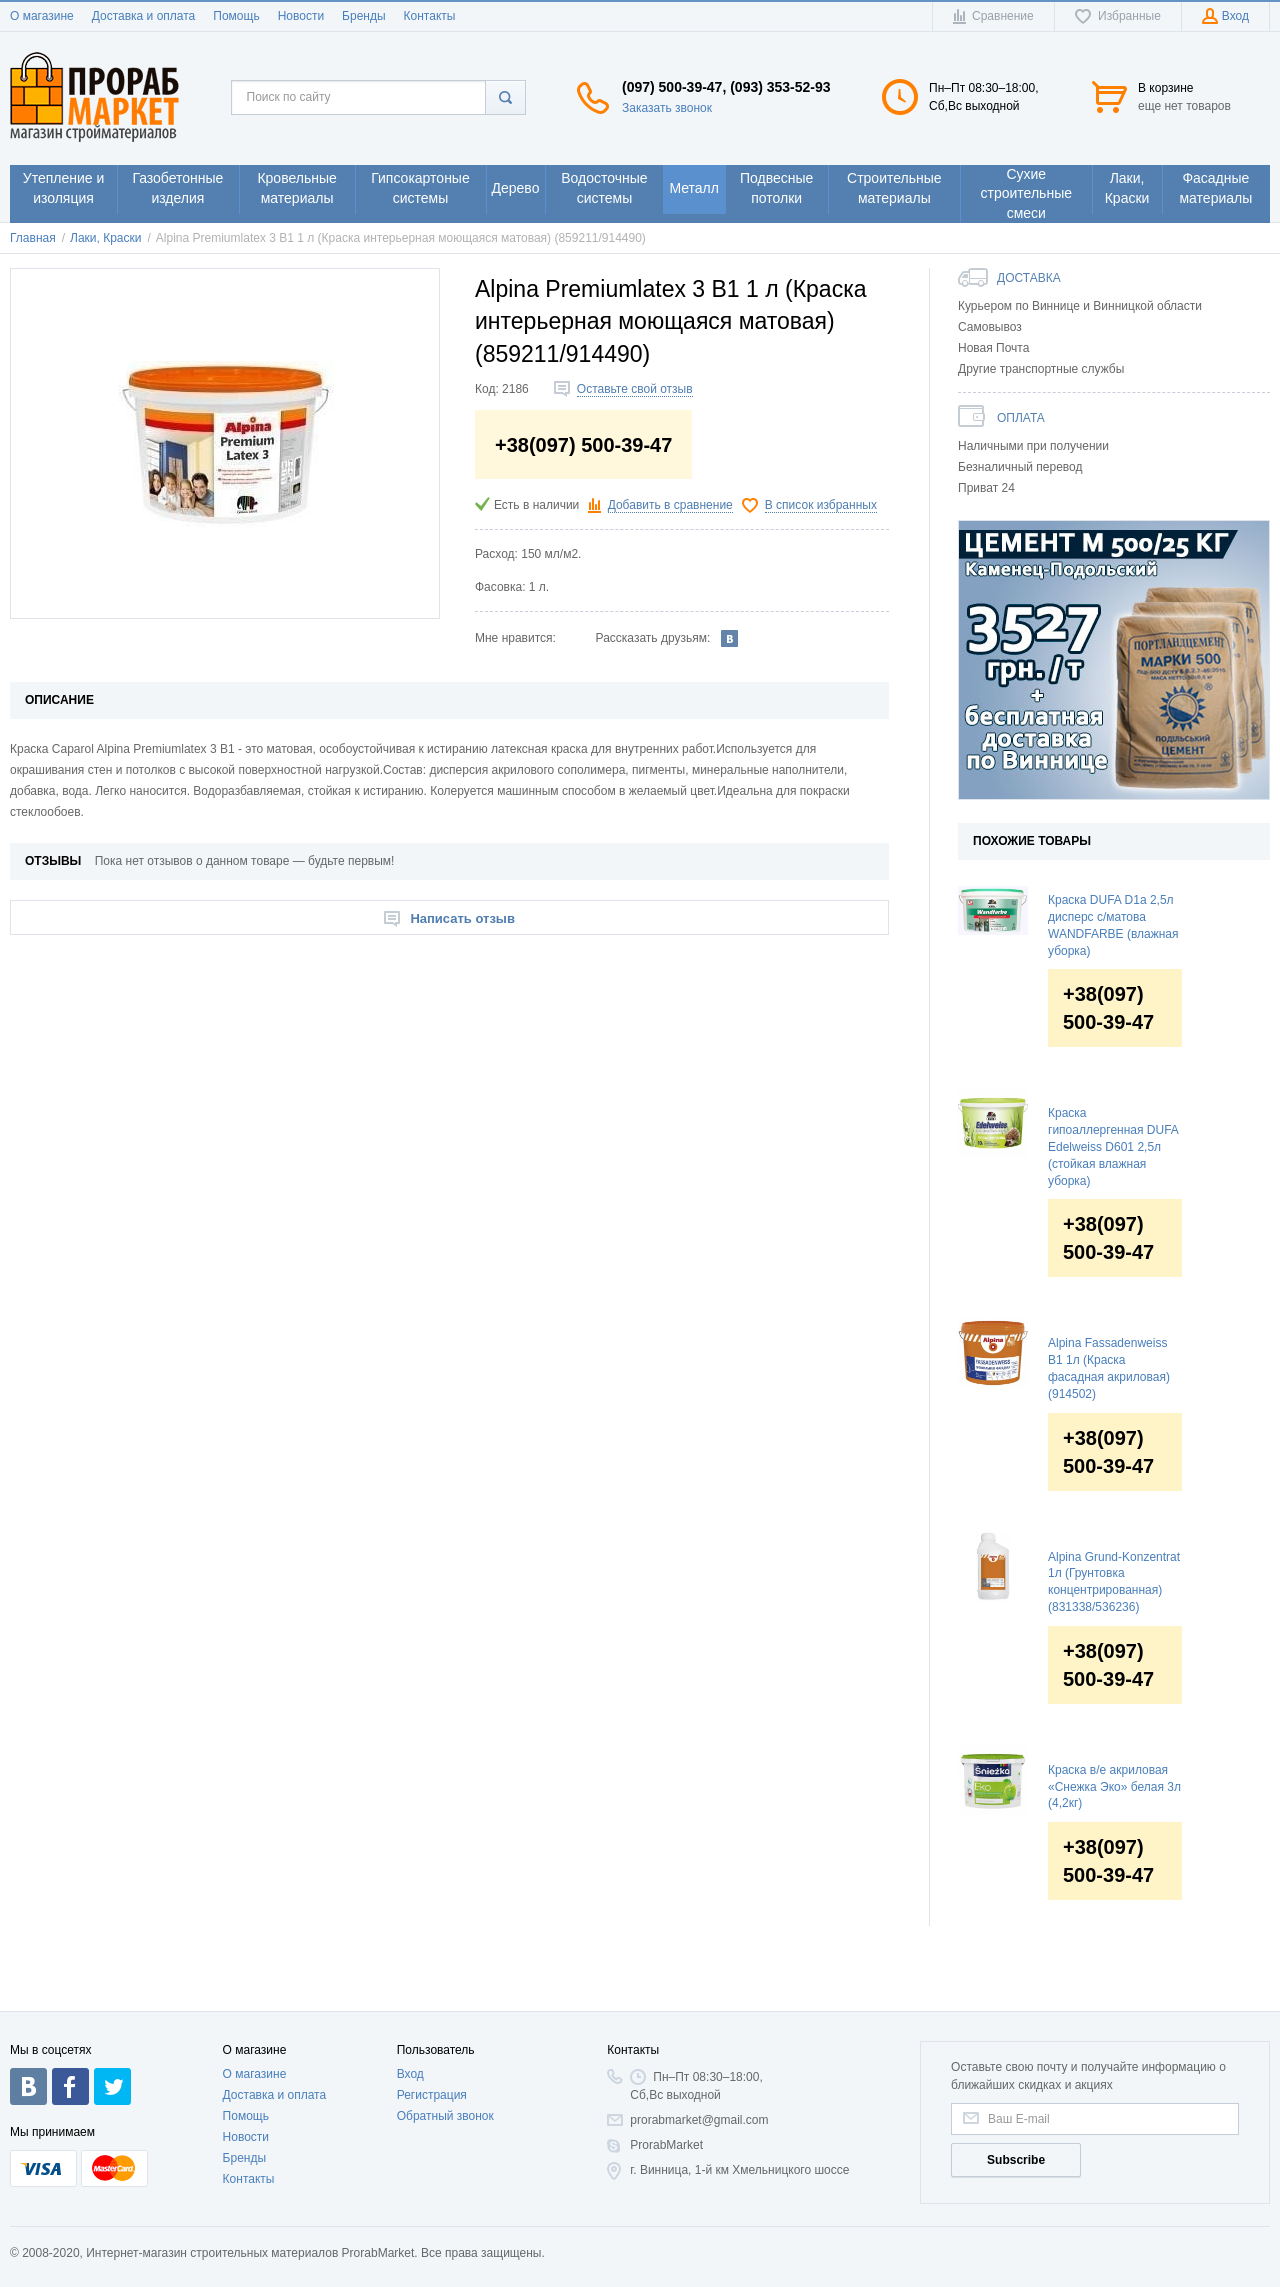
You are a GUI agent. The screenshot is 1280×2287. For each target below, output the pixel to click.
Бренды (363, 16)
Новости (301, 16)
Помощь (236, 16)
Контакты (430, 16)
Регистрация (432, 2095)
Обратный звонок (445, 2116)
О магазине (42, 16)
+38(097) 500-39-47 (1108, 1008)
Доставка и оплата (144, 16)
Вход (410, 2074)
